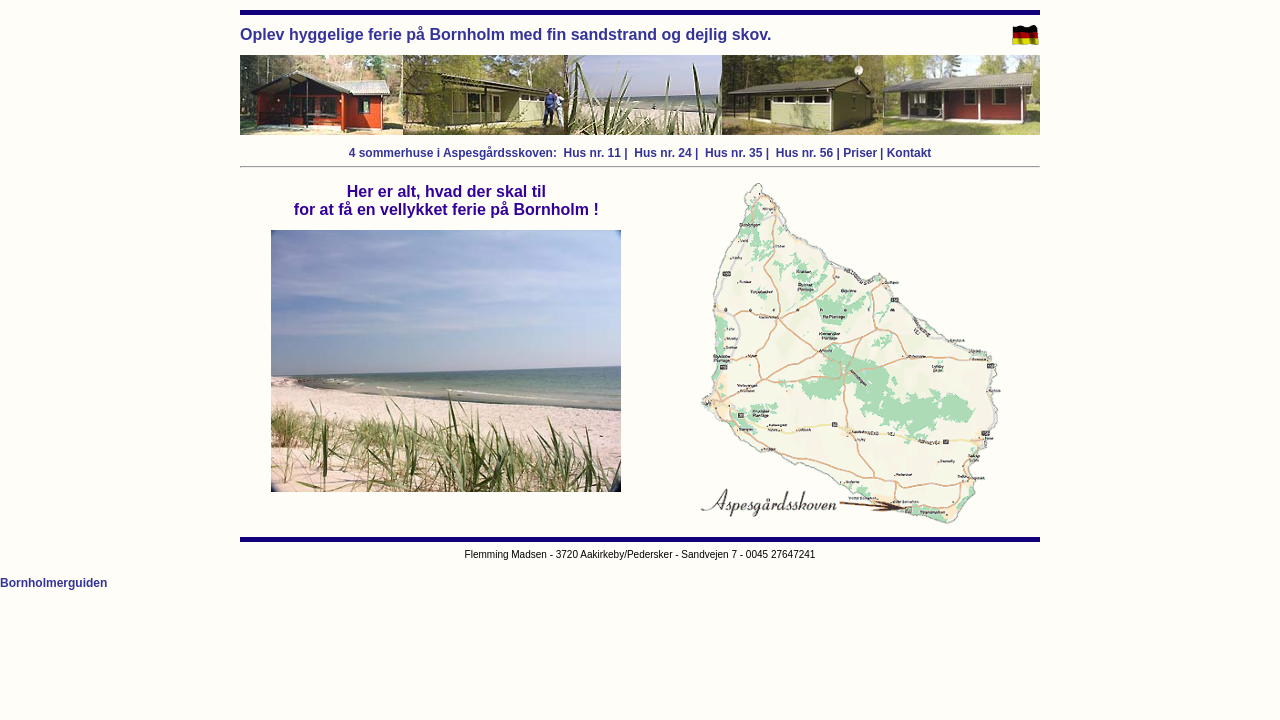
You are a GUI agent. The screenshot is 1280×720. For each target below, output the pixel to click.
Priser (860, 153)
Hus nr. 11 (592, 153)
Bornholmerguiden (53, 583)
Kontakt (909, 153)
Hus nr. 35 (733, 153)
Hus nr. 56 (804, 153)
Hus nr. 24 (662, 153)
